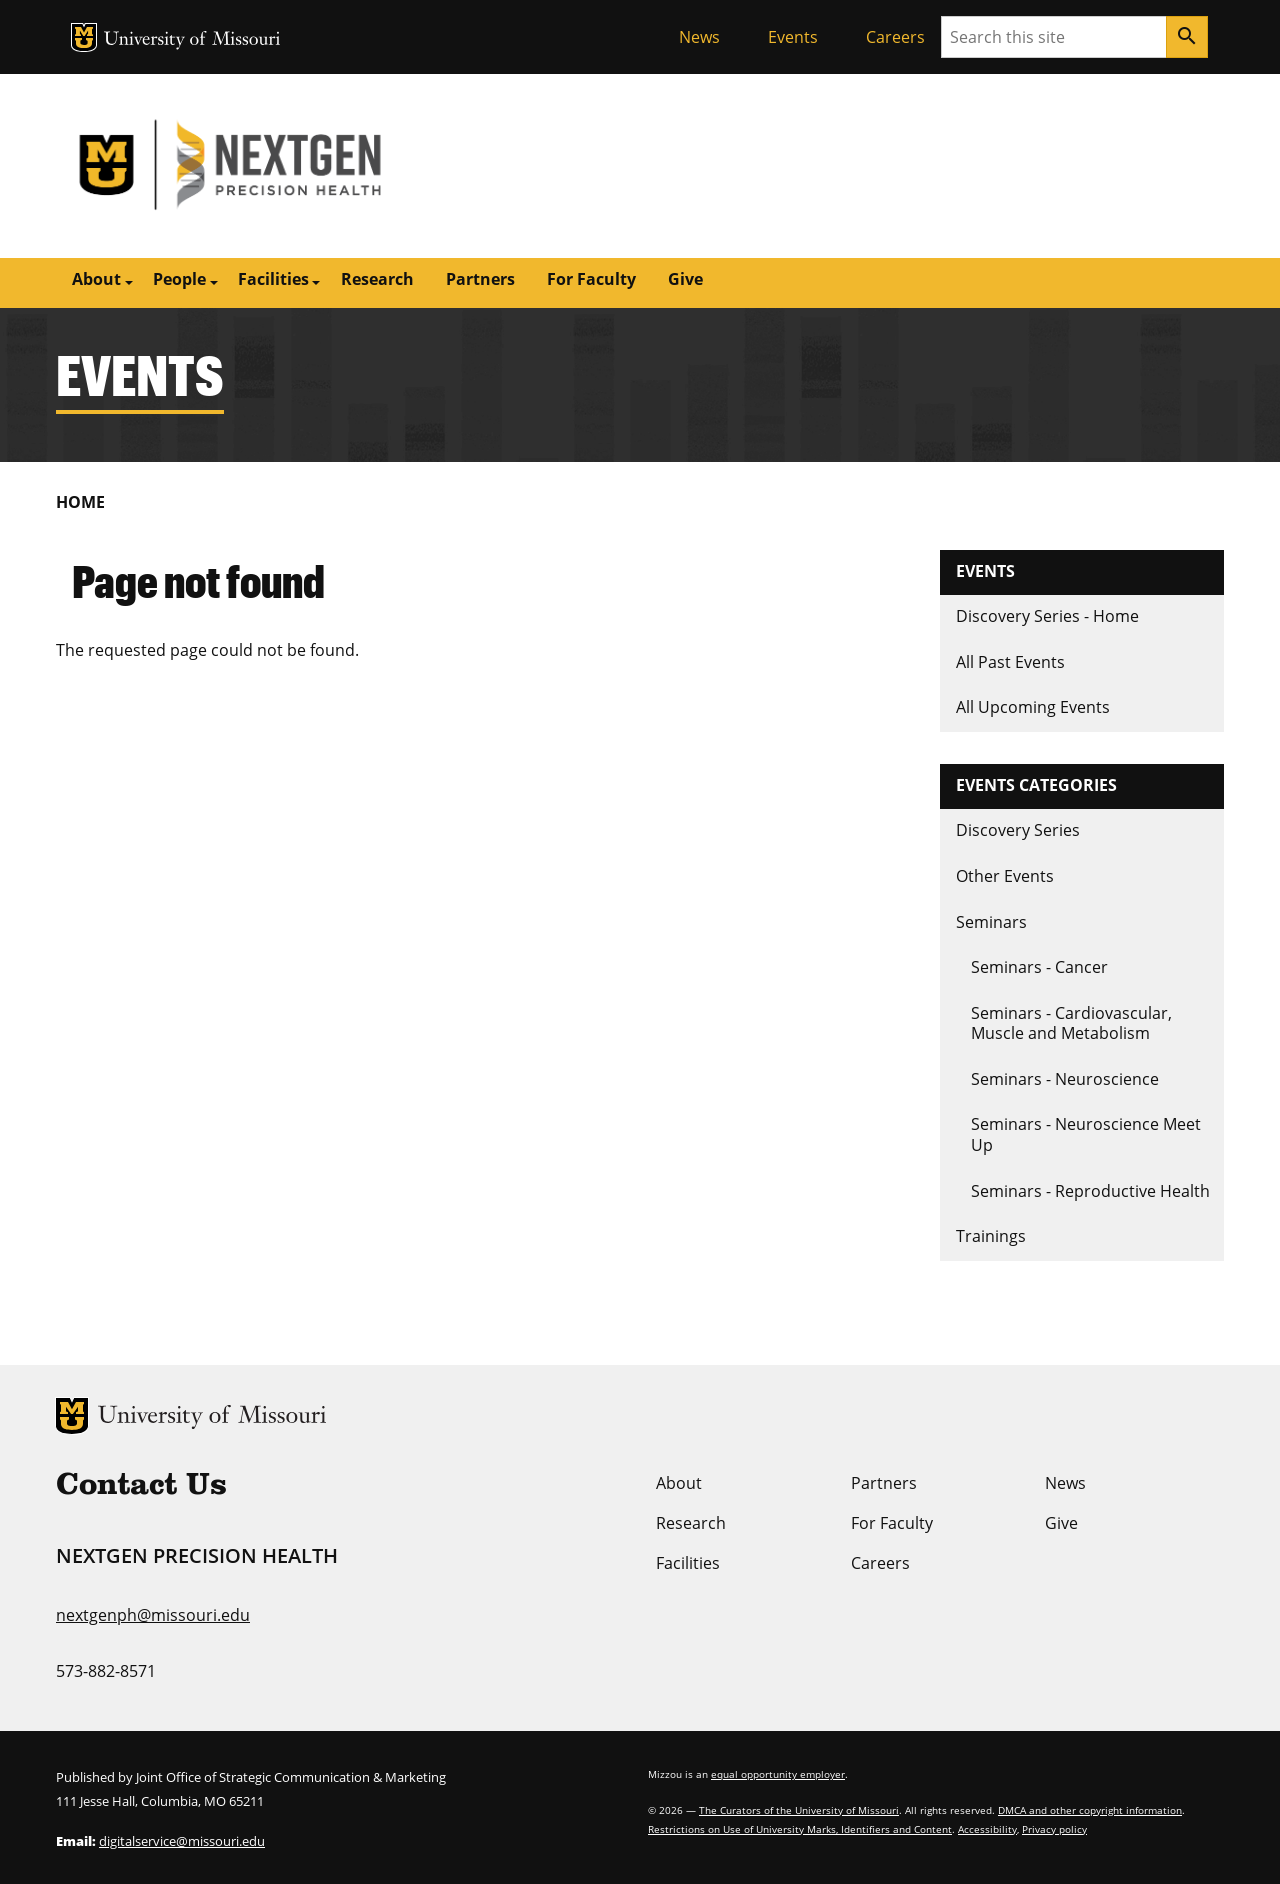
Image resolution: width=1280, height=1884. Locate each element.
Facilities (688, 1563)
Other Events (1005, 876)
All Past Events (1010, 662)
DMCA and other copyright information (1090, 1810)
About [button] (96, 279)
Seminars (991, 922)
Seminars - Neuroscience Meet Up (1086, 1134)
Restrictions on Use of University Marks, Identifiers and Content (800, 1829)
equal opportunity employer (778, 1774)
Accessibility (987, 1829)
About (679, 1483)
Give (685, 279)
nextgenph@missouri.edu (153, 1615)
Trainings (991, 1236)
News (699, 37)
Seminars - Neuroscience (1065, 1079)
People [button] (179, 279)
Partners (480, 279)
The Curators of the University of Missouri (799, 1810)
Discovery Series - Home (1047, 616)
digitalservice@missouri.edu (182, 1841)
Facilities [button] (273, 279)
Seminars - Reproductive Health (1090, 1191)
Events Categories (1036, 785)
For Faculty (591, 279)
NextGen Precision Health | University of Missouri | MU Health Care (348, 166)
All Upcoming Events (1033, 707)
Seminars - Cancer (1039, 967)
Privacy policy (1054, 1829)
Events (793, 37)
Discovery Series (1018, 830)
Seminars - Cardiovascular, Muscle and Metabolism (1071, 1023)
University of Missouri (192, 40)
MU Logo (84, 37)
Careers (895, 37)
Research (377, 279)
